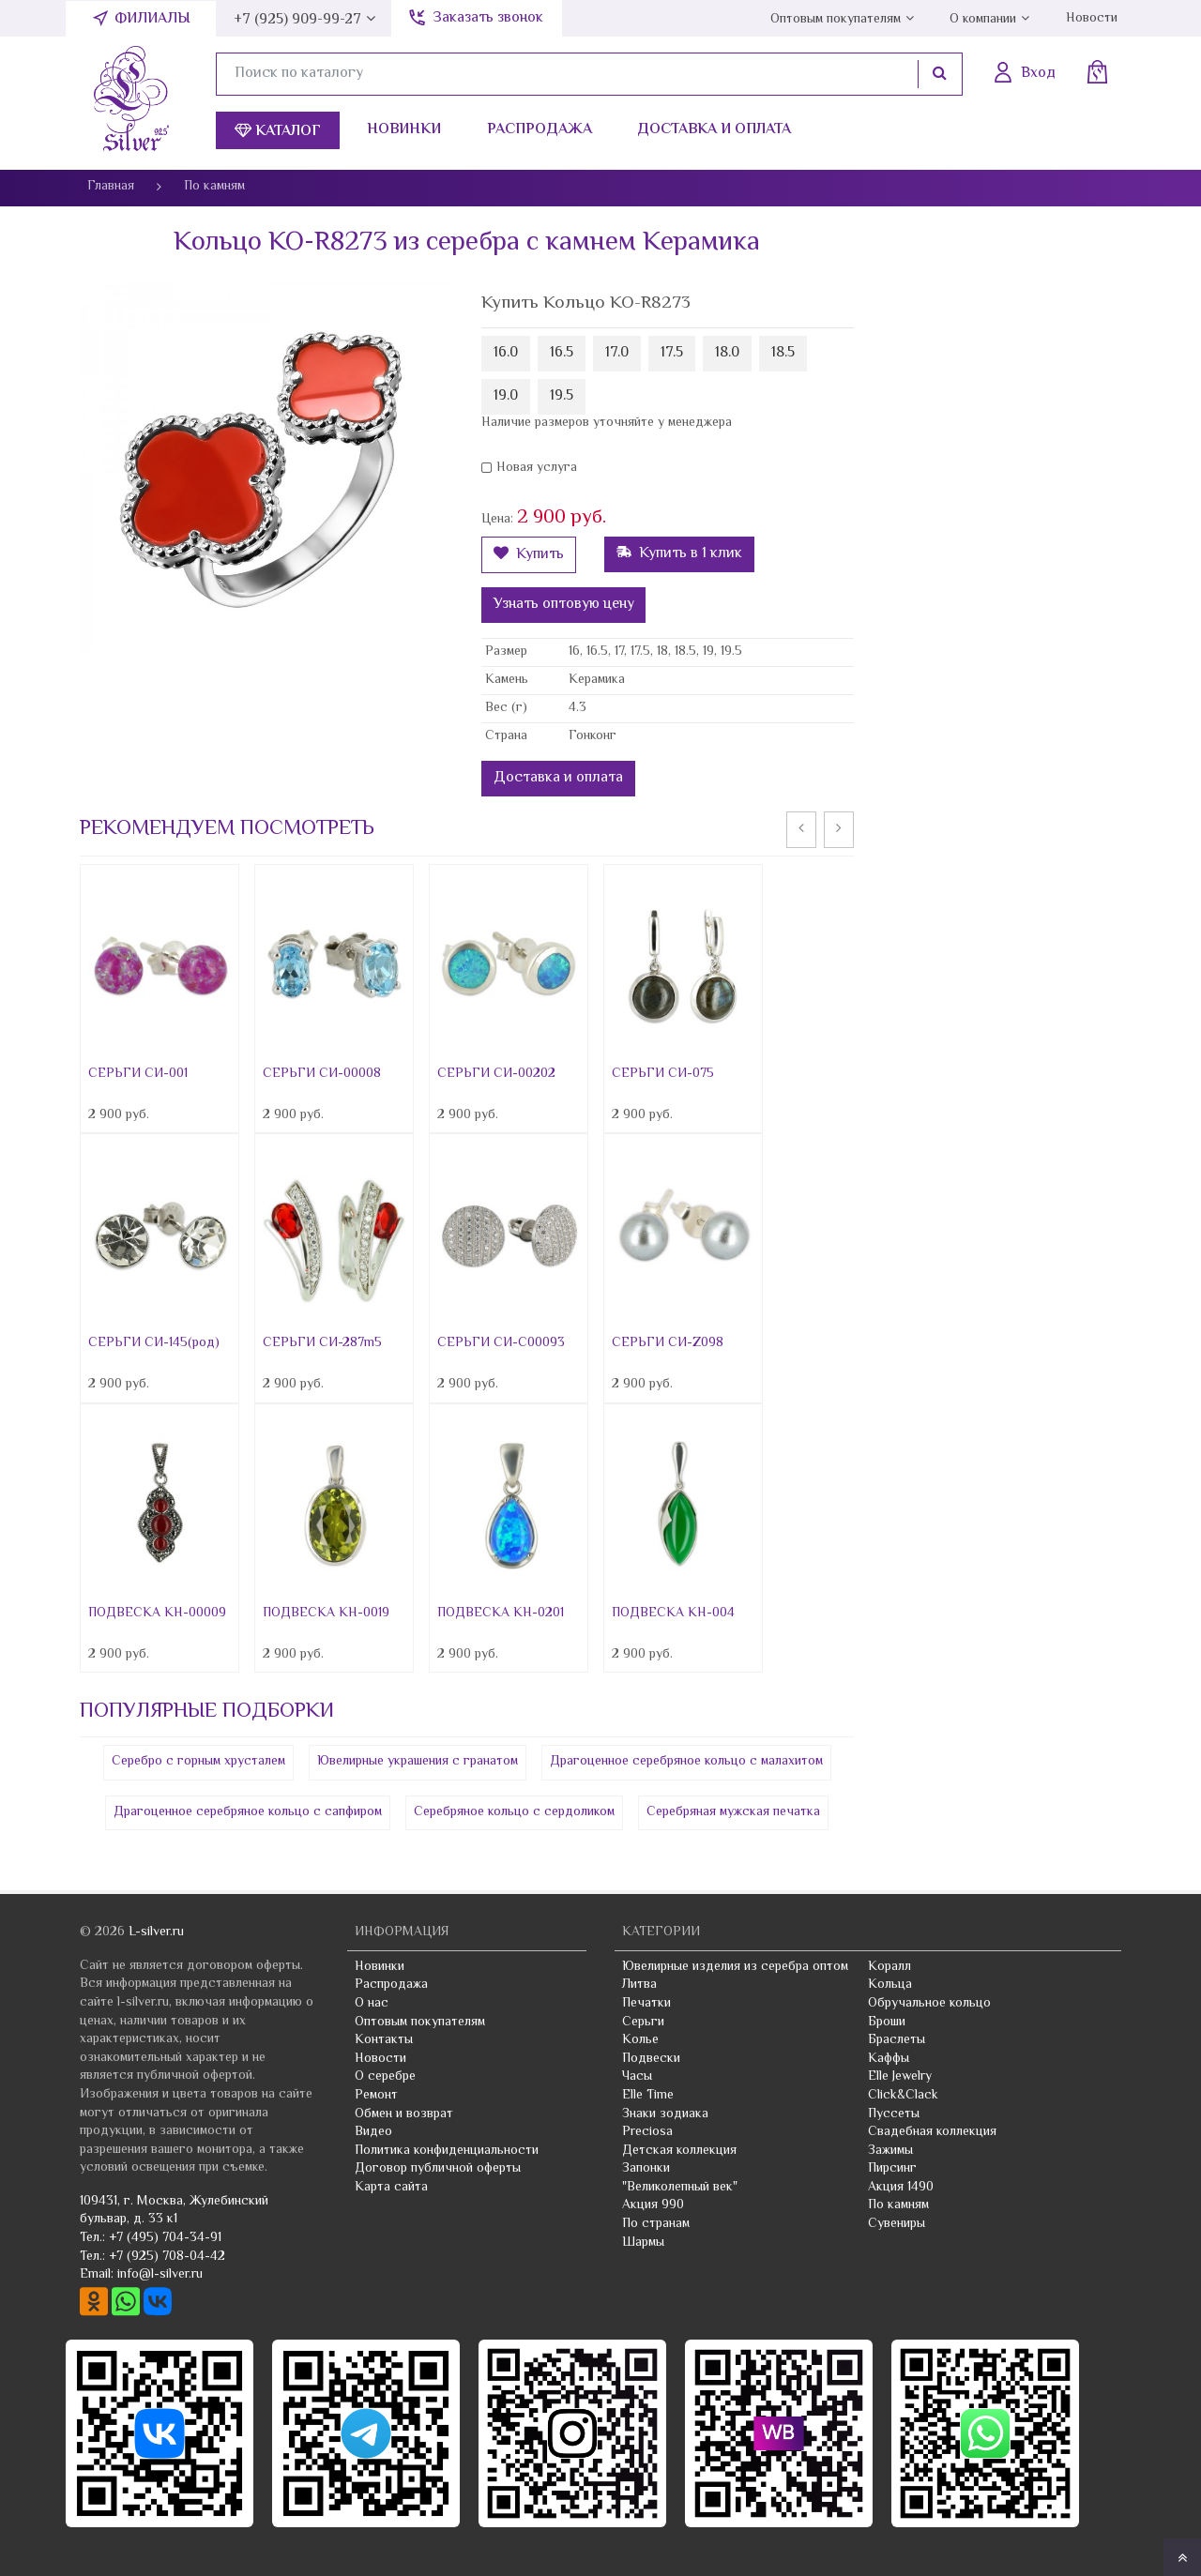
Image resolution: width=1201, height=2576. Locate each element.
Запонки (646, 2169)
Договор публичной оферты (438, 2169)
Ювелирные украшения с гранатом (417, 1761)
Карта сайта (391, 2187)
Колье (640, 2040)
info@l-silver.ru (160, 2275)
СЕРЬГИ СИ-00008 (322, 1074)
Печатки (646, 2003)
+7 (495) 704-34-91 (165, 2238)
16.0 (506, 353)
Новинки (404, 130)
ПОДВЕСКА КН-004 (673, 1613)
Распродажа (539, 130)
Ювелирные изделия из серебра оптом (735, 1967)
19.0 (506, 396)
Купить (529, 555)
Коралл (889, 1967)
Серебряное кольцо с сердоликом (514, 1812)
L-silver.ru (156, 1932)
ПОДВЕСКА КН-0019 (326, 1613)
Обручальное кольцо (929, 2003)
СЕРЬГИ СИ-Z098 (667, 1343)
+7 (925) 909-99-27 (297, 20)
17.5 (672, 353)
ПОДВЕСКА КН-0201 (500, 1613)
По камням (898, 2205)
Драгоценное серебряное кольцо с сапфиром (248, 1812)
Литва (639, 1985)
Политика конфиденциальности (447, 2151)
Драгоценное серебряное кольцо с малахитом (686, 1761)
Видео (373, 2132)
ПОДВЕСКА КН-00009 (157, 1613)
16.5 (561, 353)
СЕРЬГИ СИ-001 (138, 1074)
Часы (637, 2077)
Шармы (643, 2243)
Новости (1091, 18)
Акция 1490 (901, 2187)
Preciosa (647, 2132)
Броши (886, 2022)
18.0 (727, 353)
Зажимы (890, 2151)
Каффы (888, 2059)
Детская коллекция (679, 2151)
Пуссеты (894, 2114)
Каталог (278, 132)
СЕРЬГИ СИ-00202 (496, 1074)
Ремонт (376, 2095)
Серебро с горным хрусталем (198, 1761)
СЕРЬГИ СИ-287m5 (322, 1343)
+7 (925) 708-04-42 (167, 2257)
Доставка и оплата (714, 130)
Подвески (651, 2059)
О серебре (385, 2077)
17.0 (617, 353)
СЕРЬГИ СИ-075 (663, 1074)
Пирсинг (892, 2169)
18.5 (783, 353)
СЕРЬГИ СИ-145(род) (154, 1343)
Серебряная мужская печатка (733, 1812)
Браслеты (896, 2040)
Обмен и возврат (404, 2114)
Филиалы (152, 19)
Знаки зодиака (665, 2114)
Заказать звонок (488, 18)
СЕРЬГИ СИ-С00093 (501, 1343)
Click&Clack (903, 2095)
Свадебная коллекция (932, 2132)
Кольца (890, 1985)
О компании (983, 19)
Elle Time (648, 2095)
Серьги (643, 2022)
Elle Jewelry (900, 2077)
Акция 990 (653, 2205)
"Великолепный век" (679, 2187)
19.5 (561, 396)
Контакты (384, 2040)
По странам (656, 2224)
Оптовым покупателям (835, 19)
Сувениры (896, 2224)
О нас (371, 2003)
